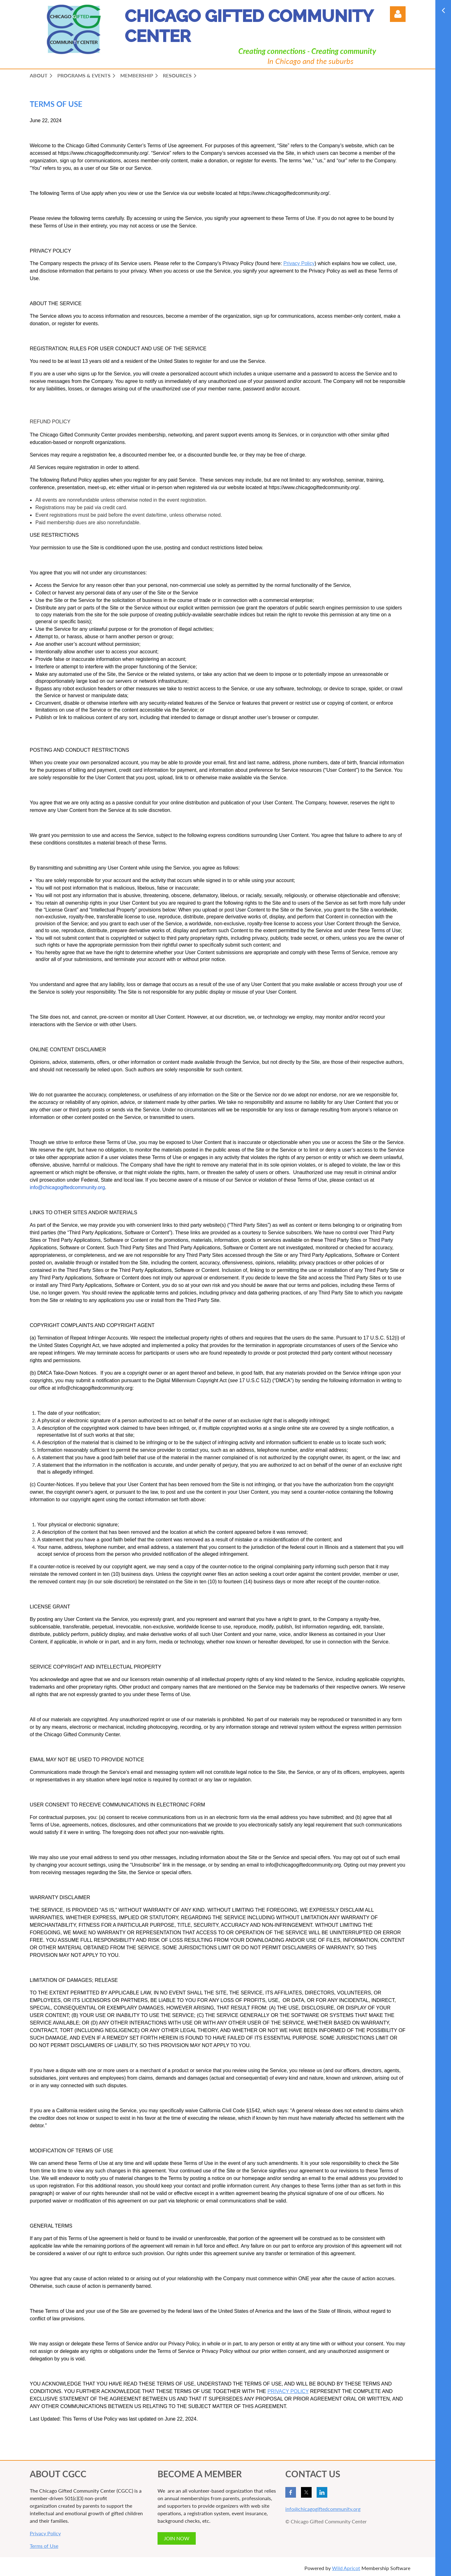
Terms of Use (44, 2546)
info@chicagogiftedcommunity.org (322, 2509)
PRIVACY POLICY (288, 2391)
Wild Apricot (346, 2568)
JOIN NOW (176, 2538)
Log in (398, 14)
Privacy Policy (45, 2533)
